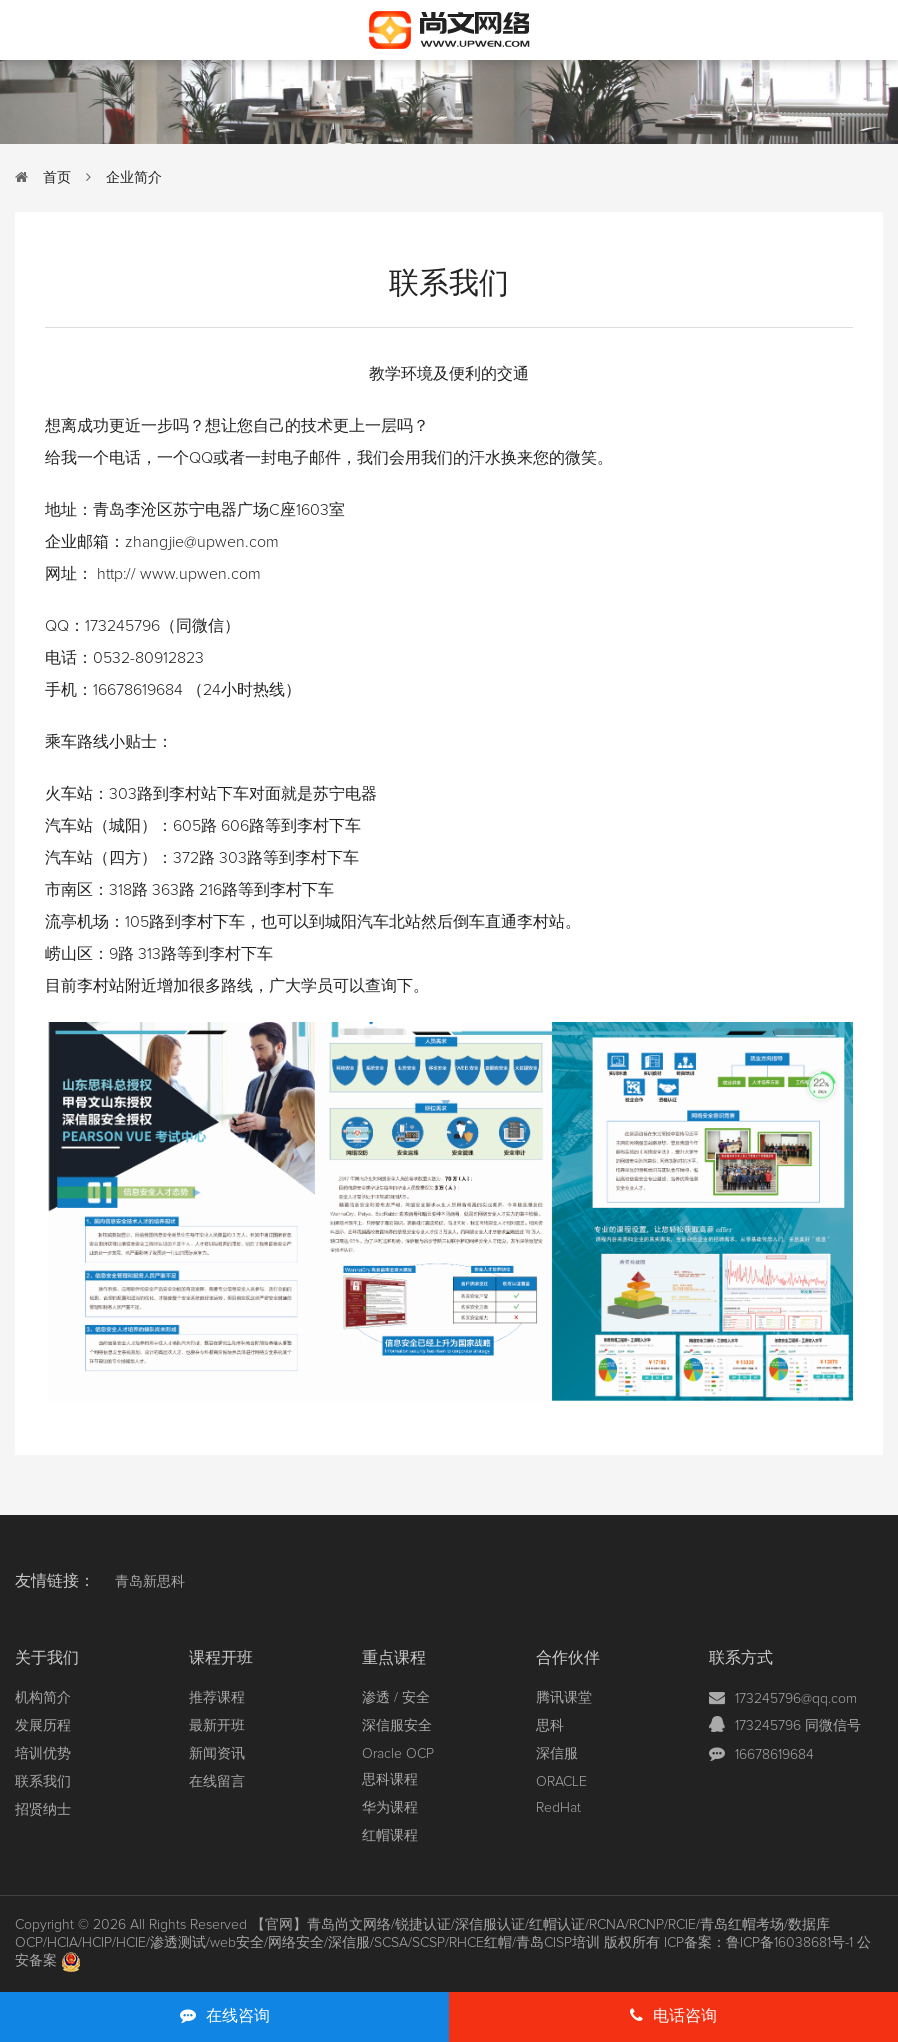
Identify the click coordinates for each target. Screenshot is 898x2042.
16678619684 (774, 1755)
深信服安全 (397, 1726)
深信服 (557, 1754)
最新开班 (217, 1726)
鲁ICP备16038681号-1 (789, 1943)
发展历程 (43, 1726)
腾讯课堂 (564, 1698)
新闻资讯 (217, 1754)
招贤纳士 (43, 1810)
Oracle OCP (398, 1754)
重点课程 (394, 1658)
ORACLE (561, 1782)
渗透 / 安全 (396, 1698)
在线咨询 (225, 2015)
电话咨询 (673, 2015)
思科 (550, 1726)
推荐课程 (217, 1698)
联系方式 (741, 1658)
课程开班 (221, 1658)
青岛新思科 (150, 1582)
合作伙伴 (568, 1658)
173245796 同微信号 (798, 1726)
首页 (57, 178)
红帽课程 (390, 1836)
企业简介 (134, 178)
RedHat (558, 1808)
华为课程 (390, 1808)
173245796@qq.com (796, 1699)
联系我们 (43, 1782)
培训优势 (43, 1754)
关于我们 (47, 1658)
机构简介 (43, 1698)
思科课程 (390, 1780)
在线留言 (217, 1782)
